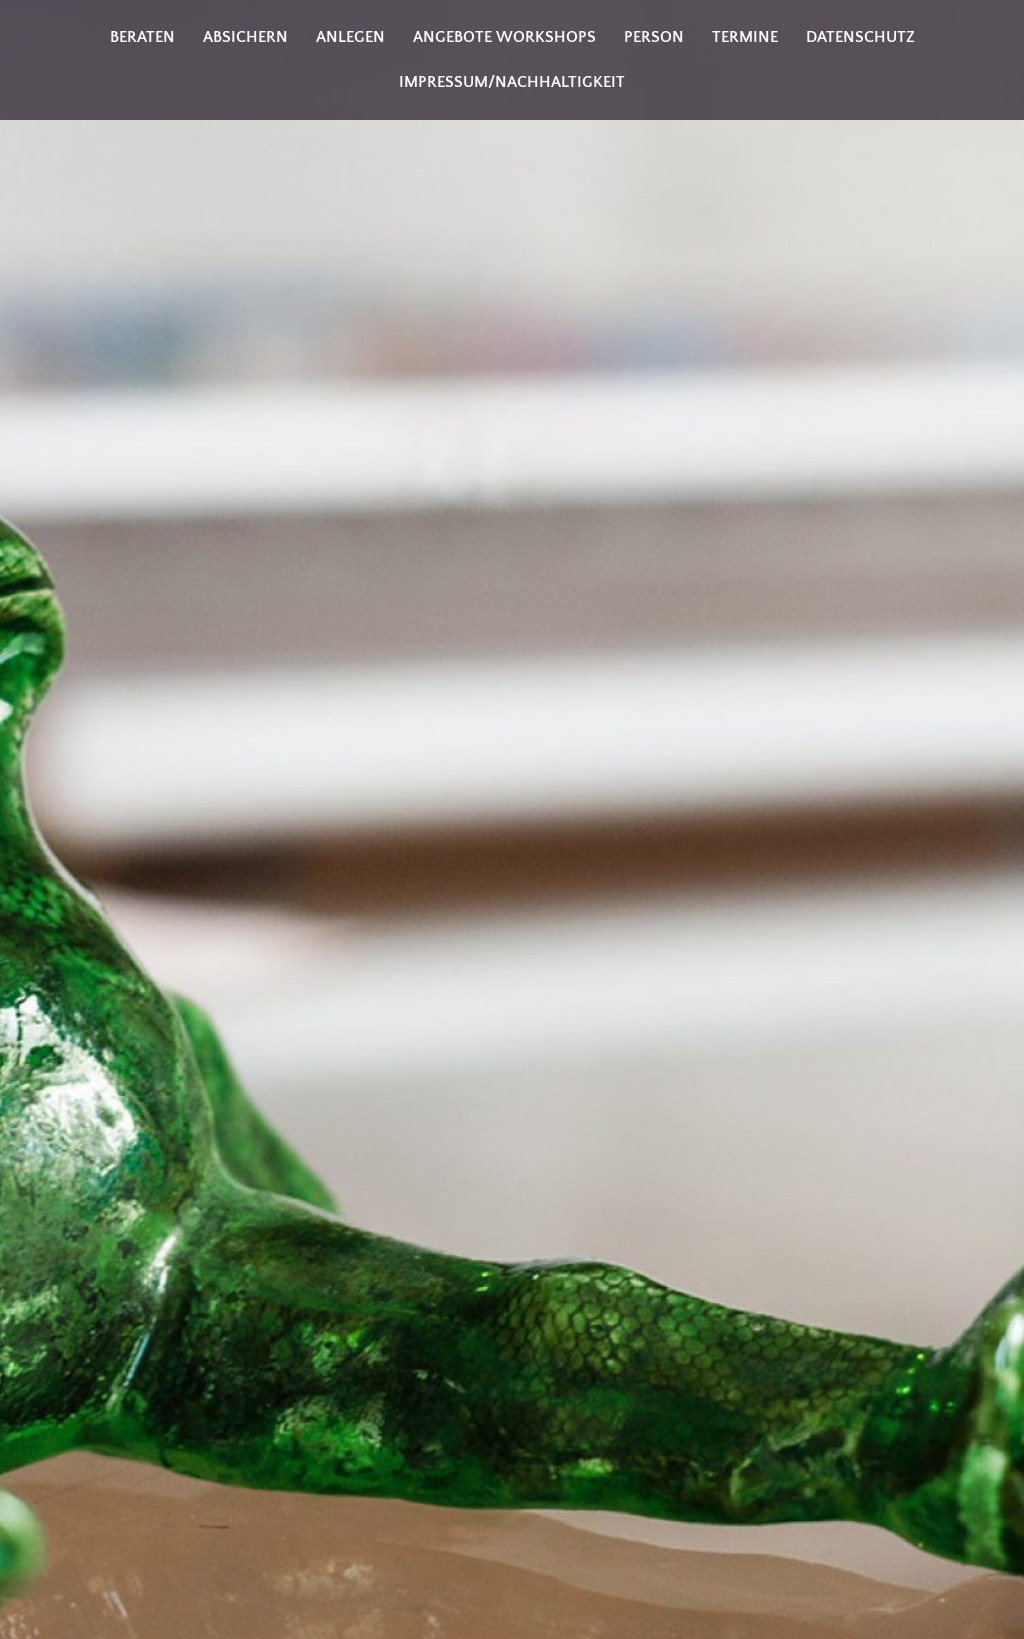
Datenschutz (860, 37)
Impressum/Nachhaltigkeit (512, 82)
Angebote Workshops (504, 37)
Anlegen (350, 37)
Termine (745, 37)
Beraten (142, 37)
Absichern (245, 37)
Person (654, 37)
